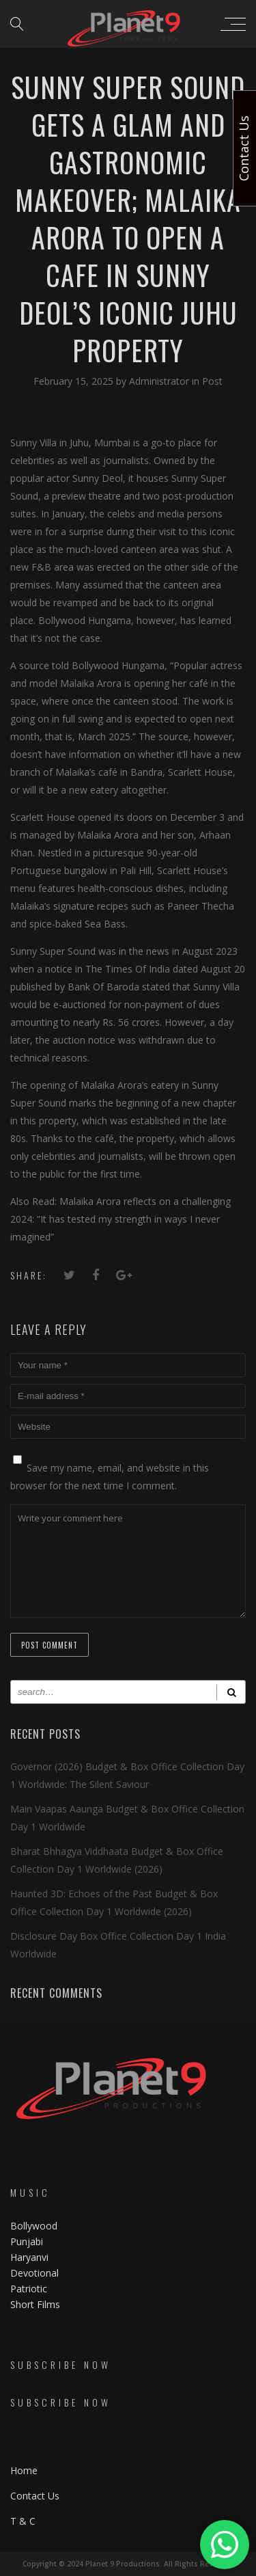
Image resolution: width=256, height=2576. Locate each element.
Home (24, 2470)
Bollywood (33, 2225)
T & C (22, 2520)
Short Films (35, 2304)
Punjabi (26, 2241)
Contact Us (34, 2495)
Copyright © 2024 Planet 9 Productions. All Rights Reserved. (128, 2563)
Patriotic (30, 2288)
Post (212, 381)
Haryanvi (29, 2257)
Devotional (34, 2272)
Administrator (160, 381)
